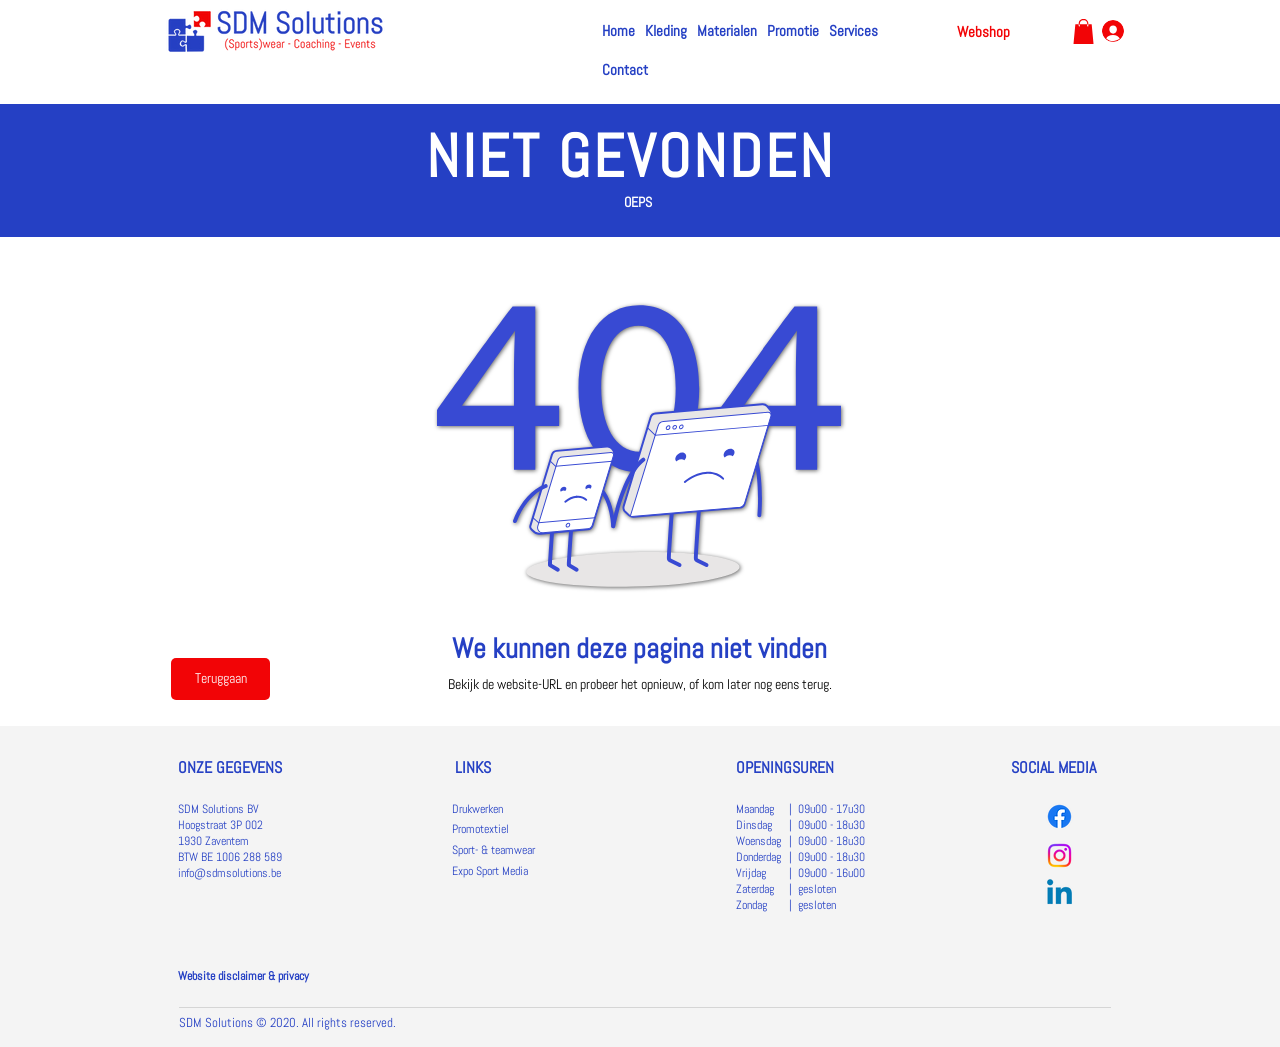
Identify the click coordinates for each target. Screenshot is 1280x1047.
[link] (1083, 31)
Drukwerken (477, 809)
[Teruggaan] (220, 679)
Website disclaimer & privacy (243, 976)
